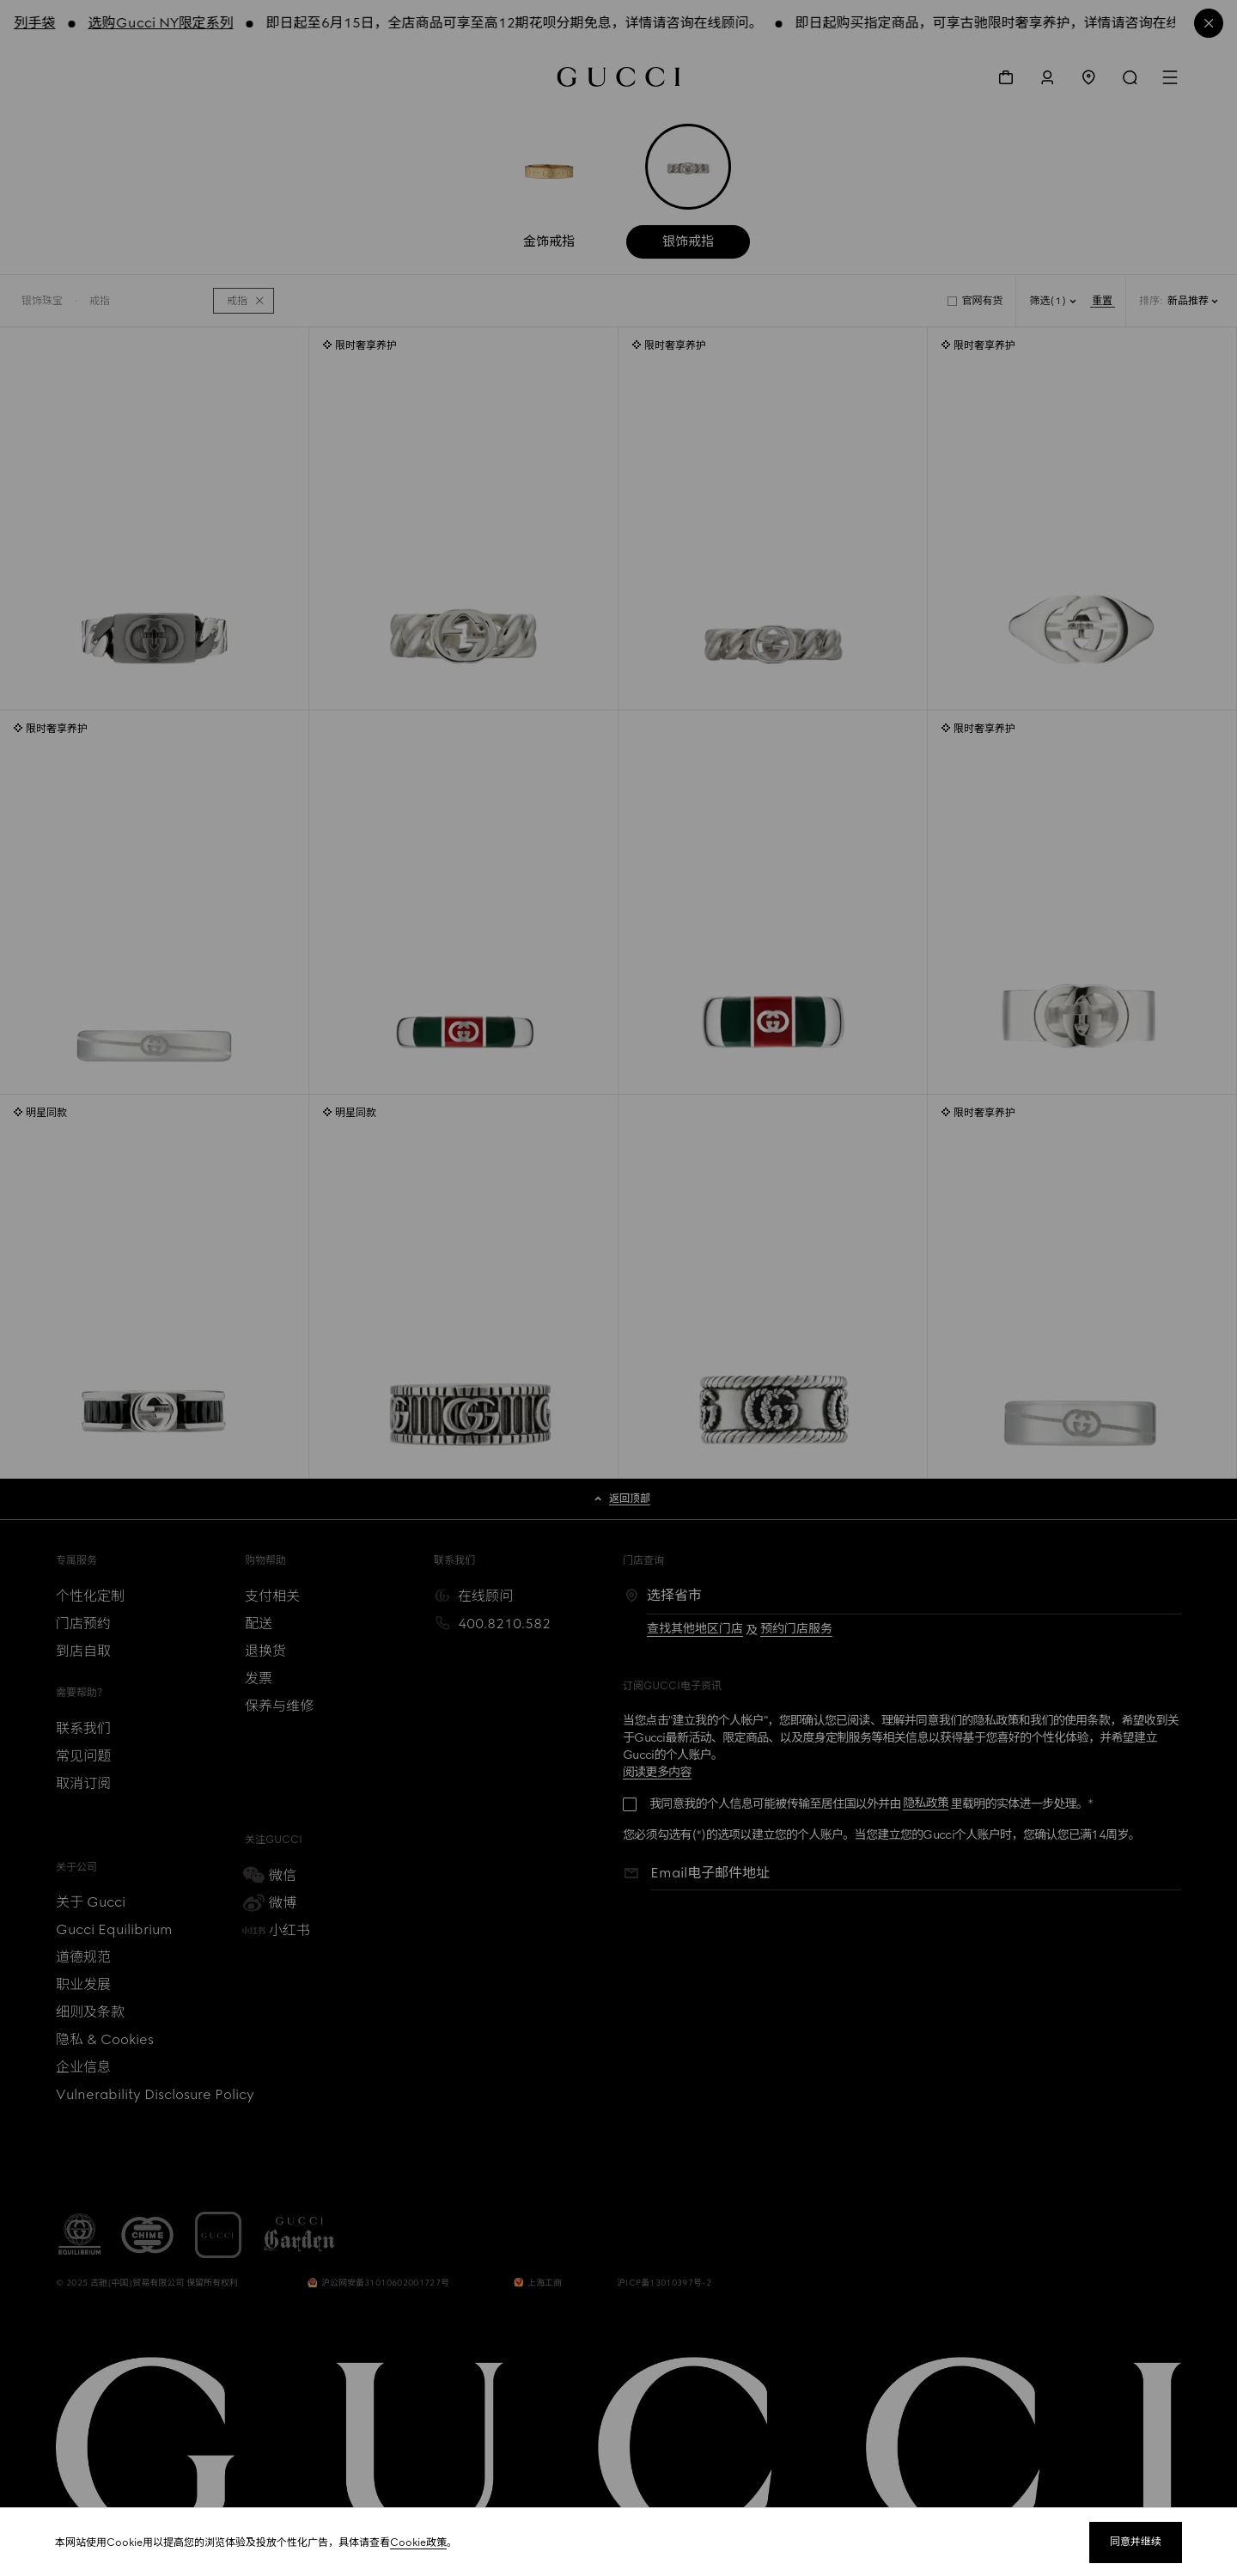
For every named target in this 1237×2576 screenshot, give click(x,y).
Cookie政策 (418, 2542)
